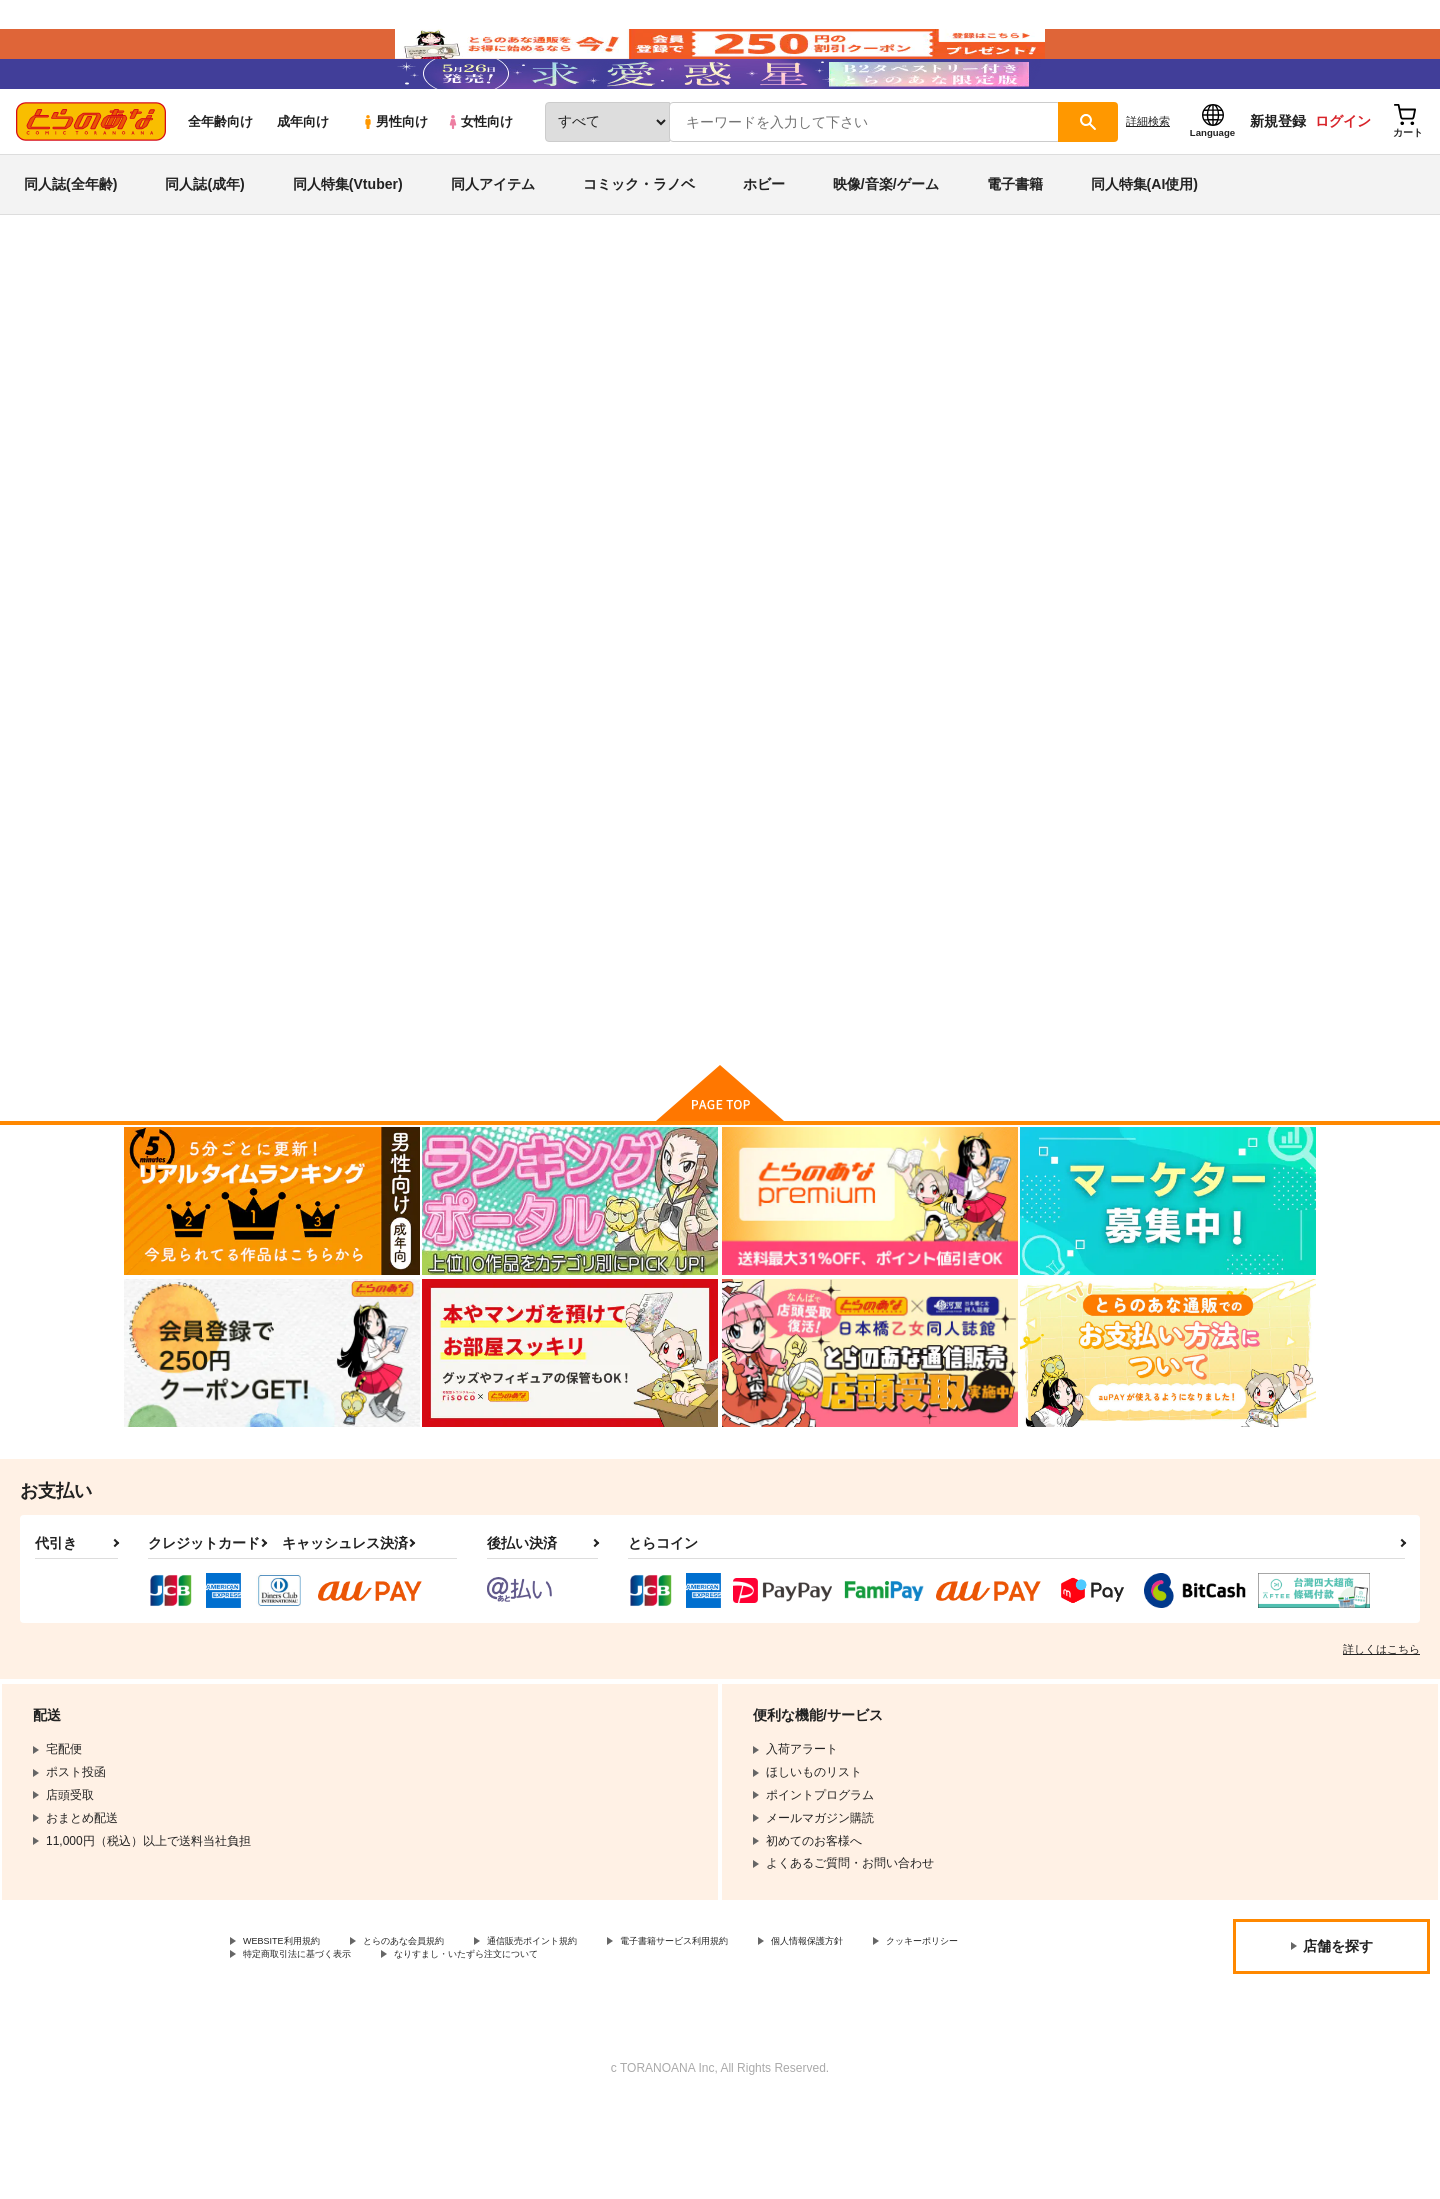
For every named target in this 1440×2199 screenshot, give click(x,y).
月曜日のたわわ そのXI (691, 426)
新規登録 (1278, 181)
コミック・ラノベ (639, 244)
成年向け (303, 181)
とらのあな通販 (162, 331)
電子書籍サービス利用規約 (774, 2029)
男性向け (394, 181)
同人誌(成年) (204, 244)
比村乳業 (801, 426)
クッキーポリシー (291, 2046)
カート (483, 1084)
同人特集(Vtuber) (348, 244)
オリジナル (282, 387)
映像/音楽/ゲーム (886, 244)
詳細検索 (1148, 181)
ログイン (1343, 181)
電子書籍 (1015, 244)
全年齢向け (220, 181)
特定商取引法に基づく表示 (454, 2046)
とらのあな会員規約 (442, 2029)
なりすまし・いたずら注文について (665, 2046)
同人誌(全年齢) (70, 244)
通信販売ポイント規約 (599, 2029)
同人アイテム (493, 244)
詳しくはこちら (1381, 1735)
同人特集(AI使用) (1144, 244)
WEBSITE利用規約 (294, 2029)
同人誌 (241, 331)
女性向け (479, 181)
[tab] (460, 628)
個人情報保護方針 (937, 2029)
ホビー (764, 244)
